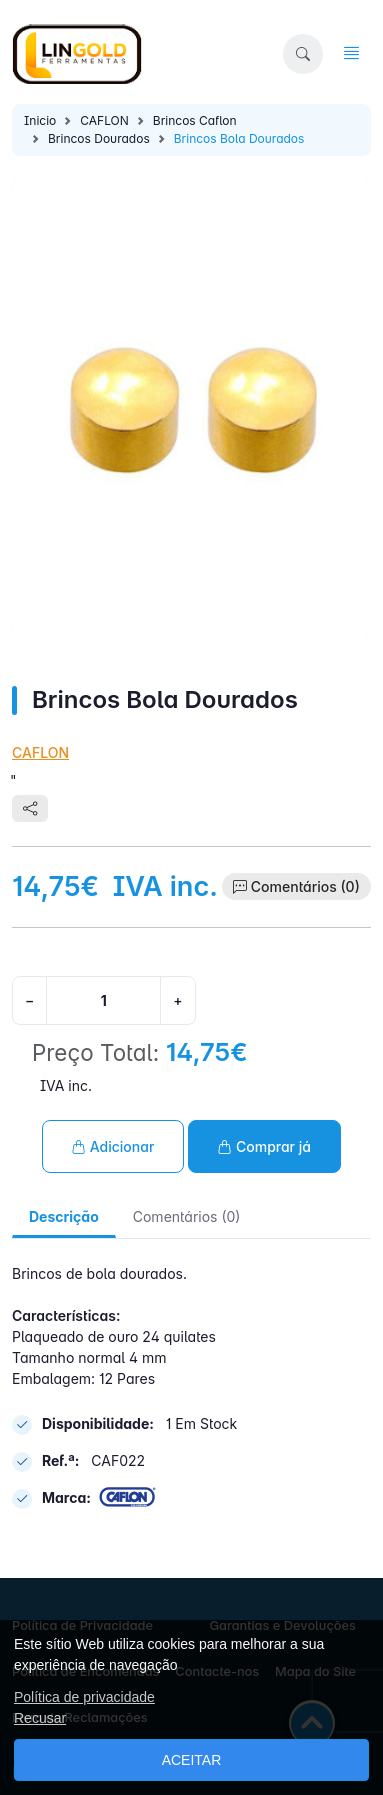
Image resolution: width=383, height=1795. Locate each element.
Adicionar (113, 1146)
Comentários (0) (305, 886)
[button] (303, 54)
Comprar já (264, 1146)
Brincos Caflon (195, 120)
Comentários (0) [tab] (187, 1216)
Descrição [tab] (64, 1216)
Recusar (40, 1718)
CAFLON (104, 120)
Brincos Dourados (99, 138)
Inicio (40, 120)
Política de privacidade (84, 1697)
